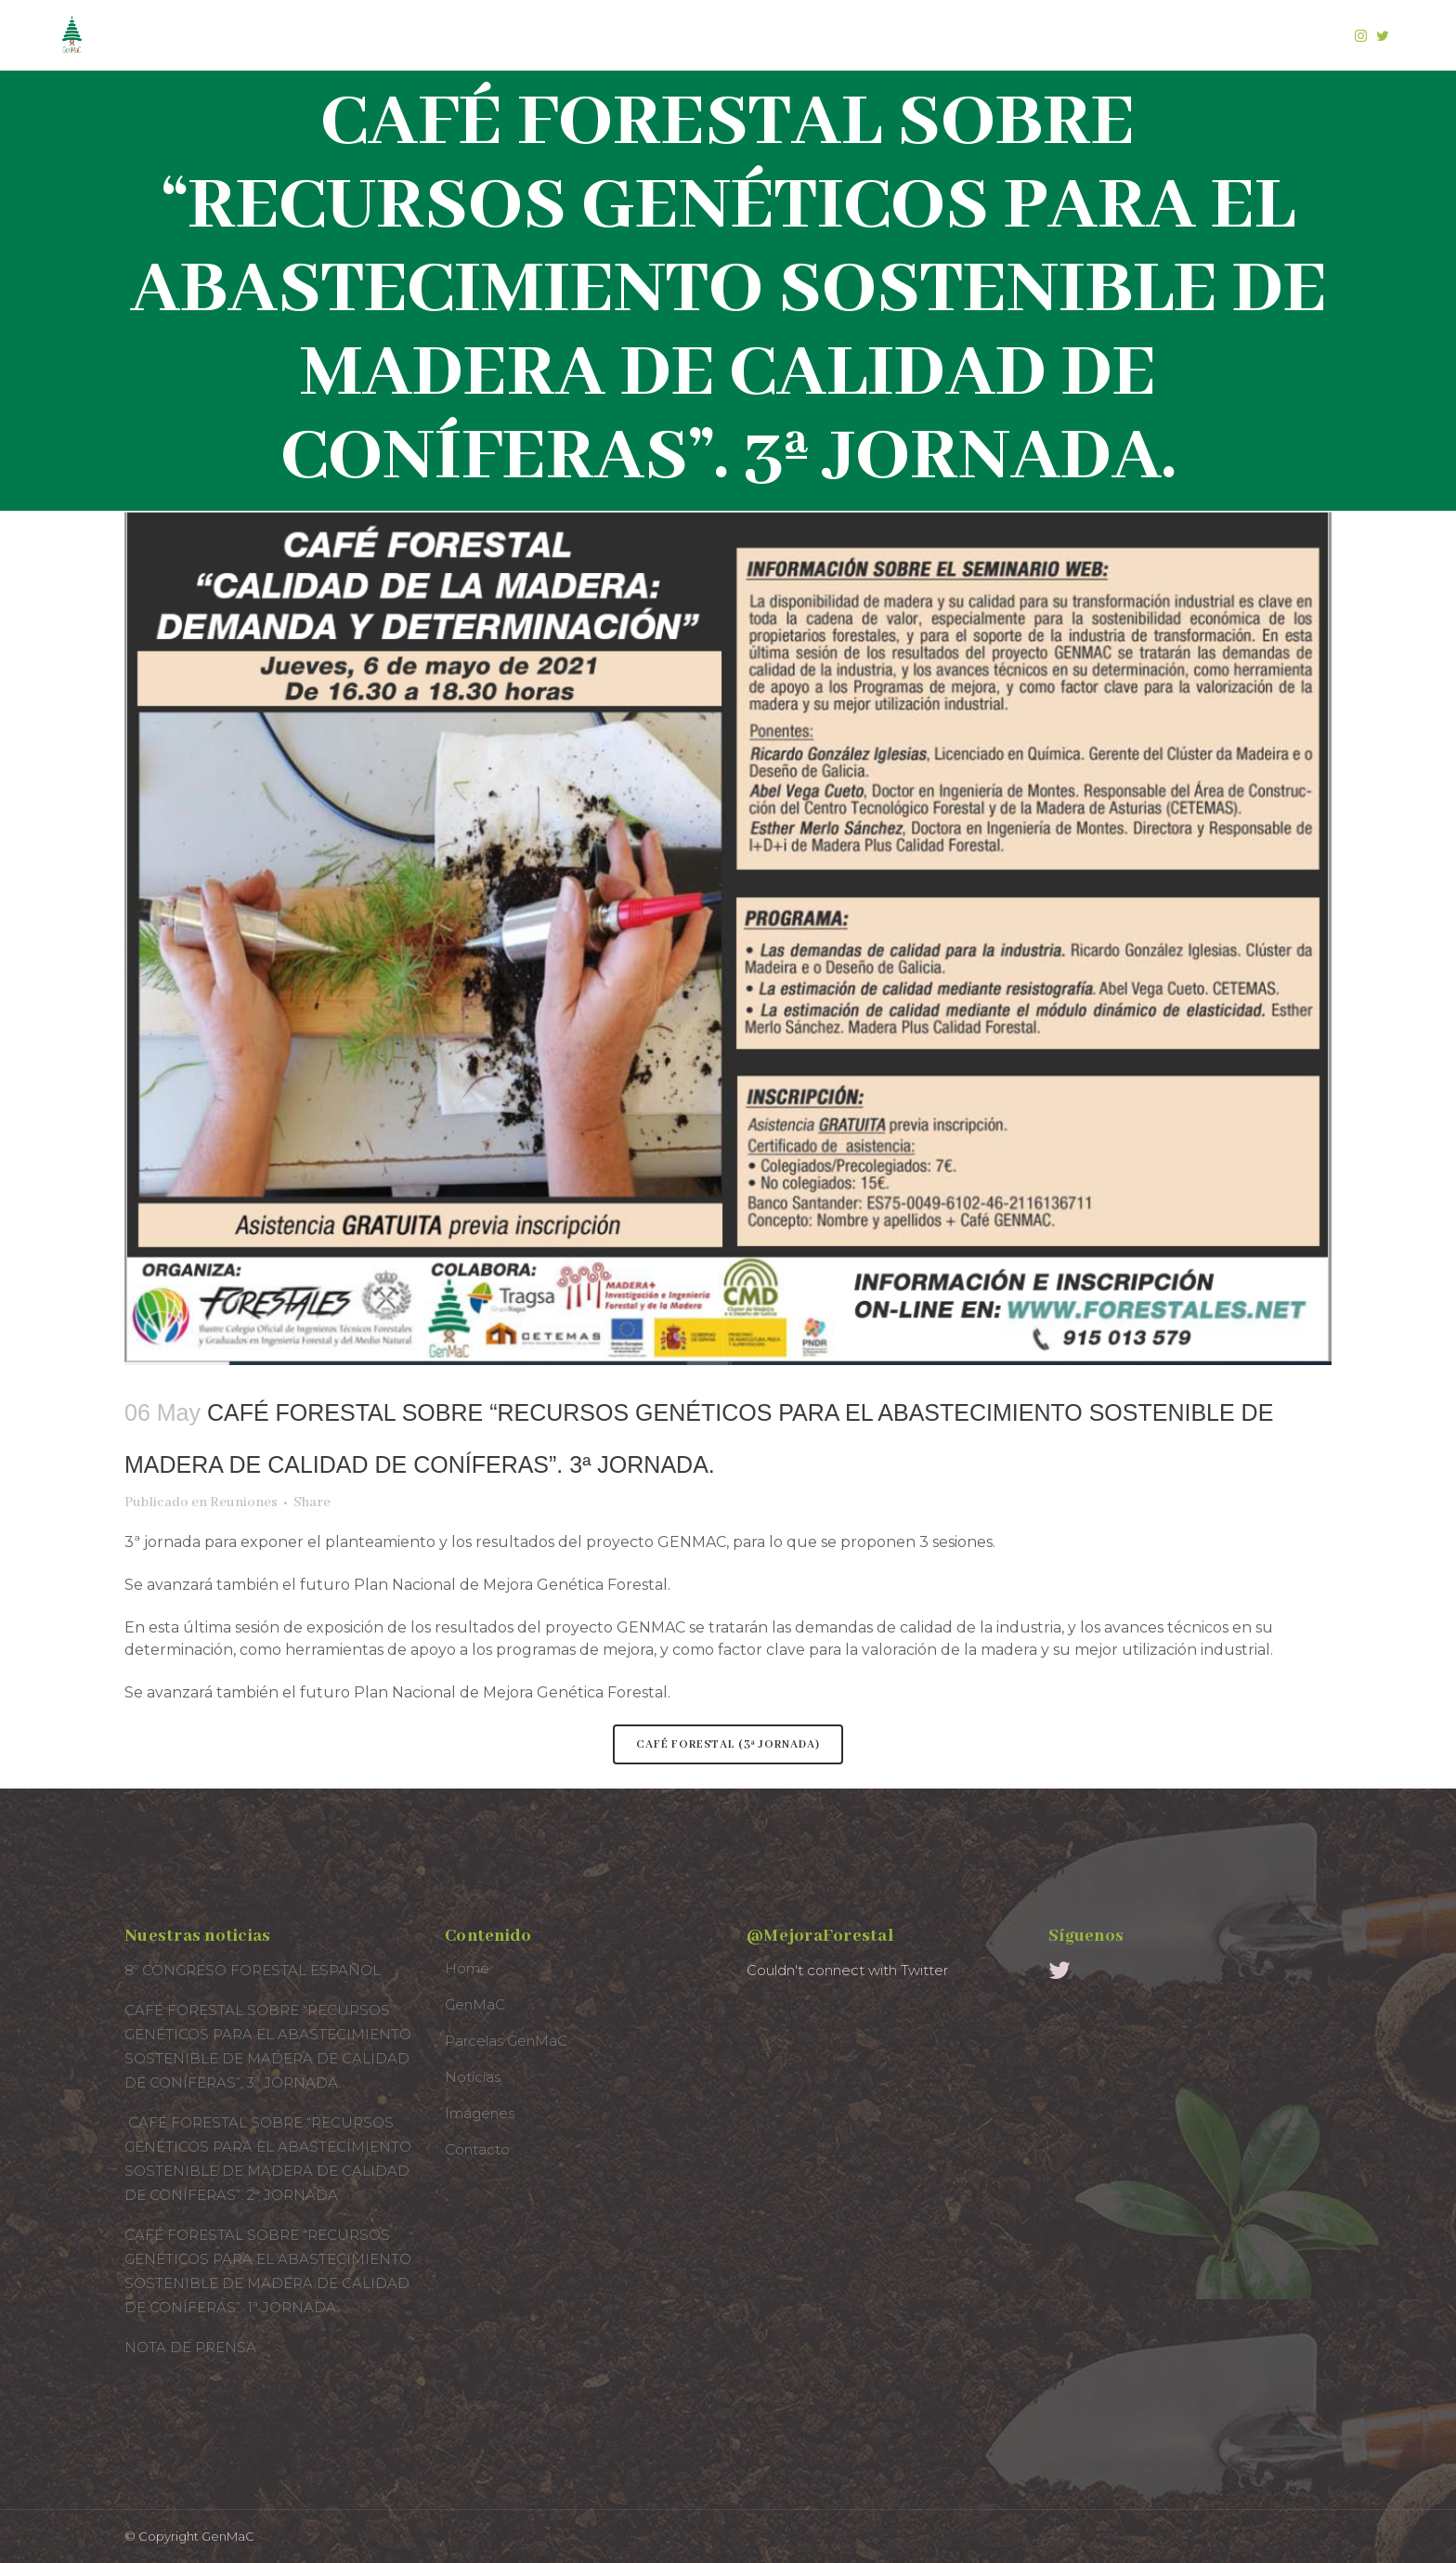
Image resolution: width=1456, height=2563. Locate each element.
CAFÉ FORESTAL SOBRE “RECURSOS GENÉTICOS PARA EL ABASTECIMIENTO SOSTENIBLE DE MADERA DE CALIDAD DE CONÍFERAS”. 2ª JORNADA (267, 2159)
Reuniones (244, 1502)
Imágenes (479, 2113)
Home (467, 1968)
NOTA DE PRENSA (190, 2347)
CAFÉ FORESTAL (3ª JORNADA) (728, 1744)
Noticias (472, 2077)
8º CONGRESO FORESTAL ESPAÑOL (252, 1970)
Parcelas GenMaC (506, 2040)
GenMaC (475, 2004)
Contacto (477, 2149)
